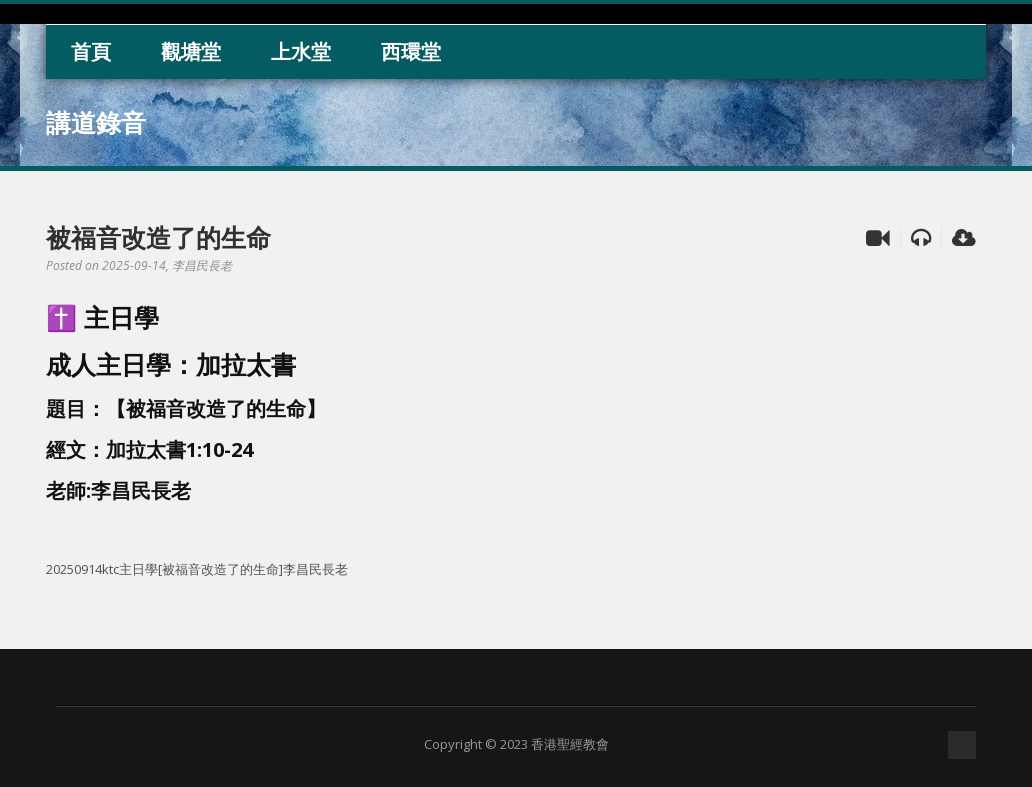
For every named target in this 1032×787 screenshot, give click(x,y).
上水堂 (301, 51)
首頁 (91, 51)
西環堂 (411, 51)
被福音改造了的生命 (158, 237)
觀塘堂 (191, 51)
